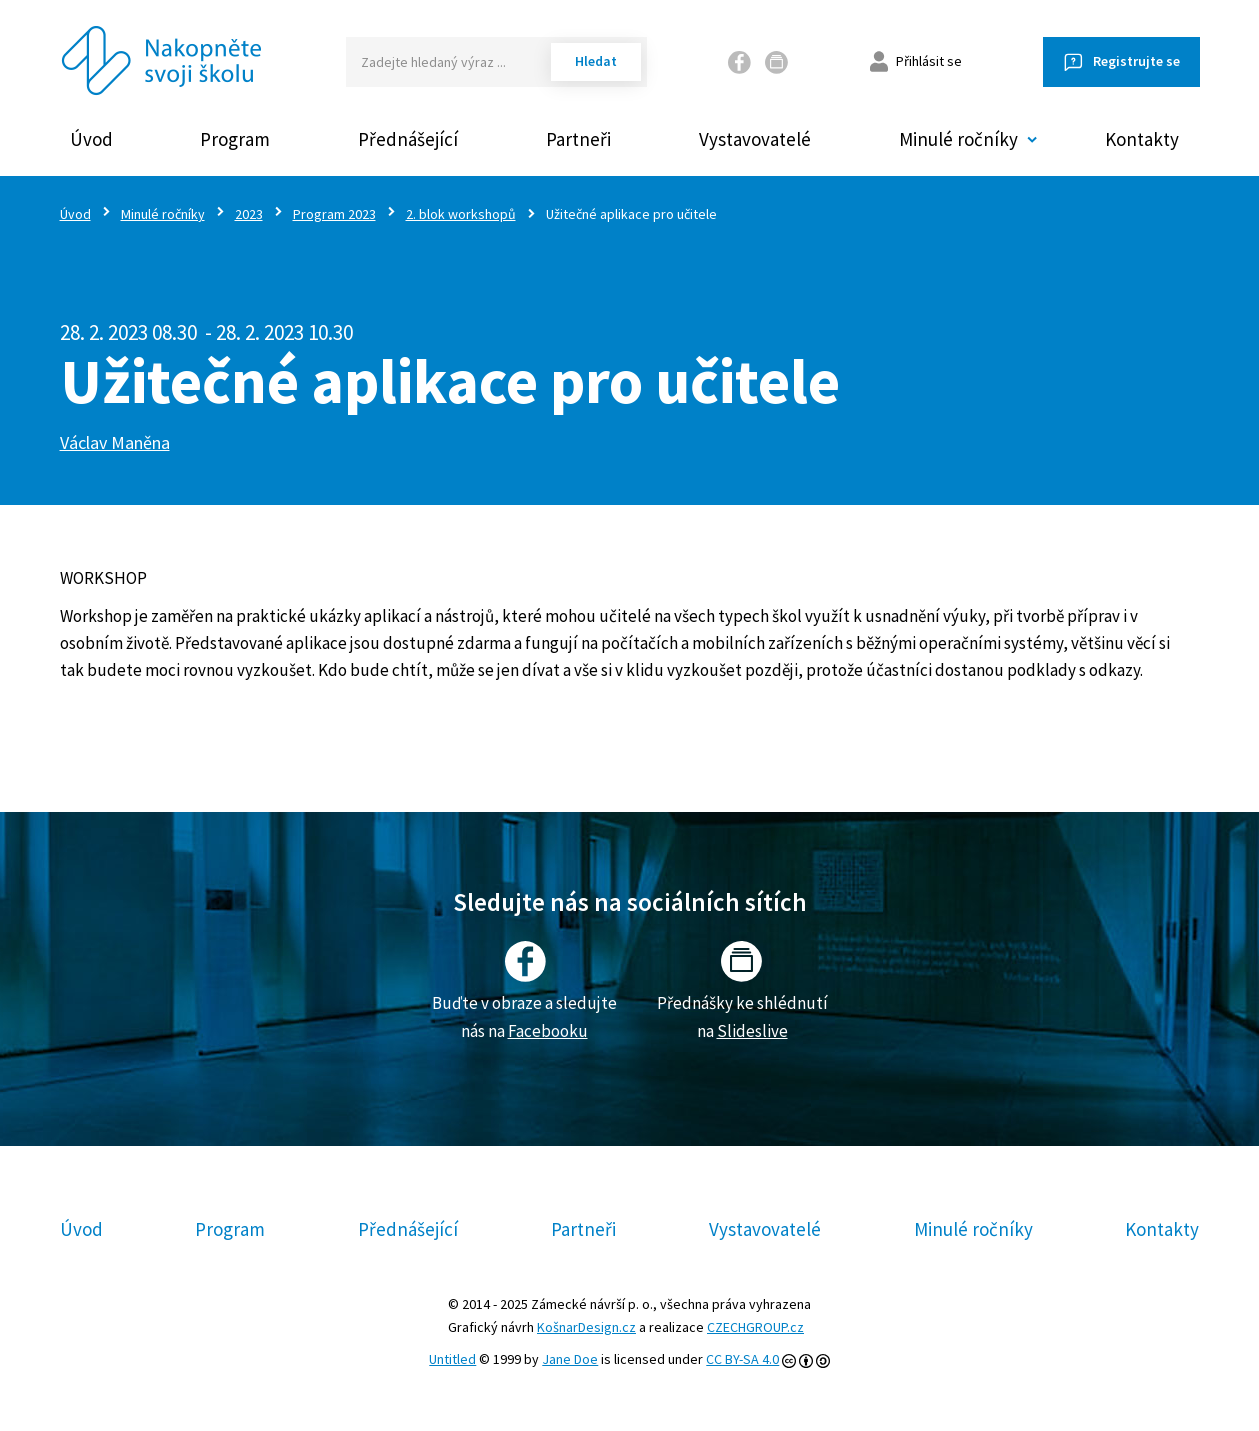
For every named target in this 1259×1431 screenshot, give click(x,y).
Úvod (91, 139)
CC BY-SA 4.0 (742, 1359)
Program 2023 (334, 214)
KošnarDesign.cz (586, 1327)
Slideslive (752, 1031)
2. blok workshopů (461, 214)
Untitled (452, 1359)
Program (235, 139)
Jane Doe (570, 1359)
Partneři (578, 139)
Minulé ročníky (163, 214)
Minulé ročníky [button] (958, 139)
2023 (249, 214)
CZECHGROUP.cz (755, 1327)
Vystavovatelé (755, 139)
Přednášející (408, 139)
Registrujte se (1136, 61)
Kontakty (1142, 139)
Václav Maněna (115, 442)
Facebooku (548, 1031)
